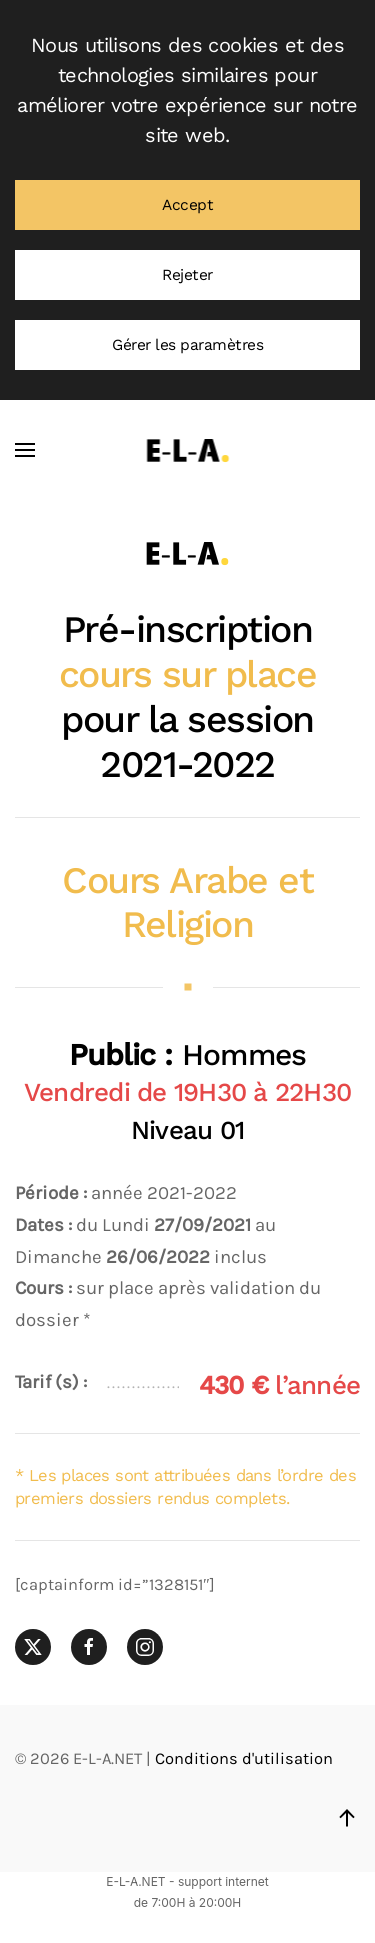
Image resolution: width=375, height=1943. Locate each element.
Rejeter (187, 275)
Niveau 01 (187, 1130)
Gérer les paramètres (187, 345)
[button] (25, 450)
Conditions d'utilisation (244, 1758)
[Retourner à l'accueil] (187, 450)
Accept (187, 205)
